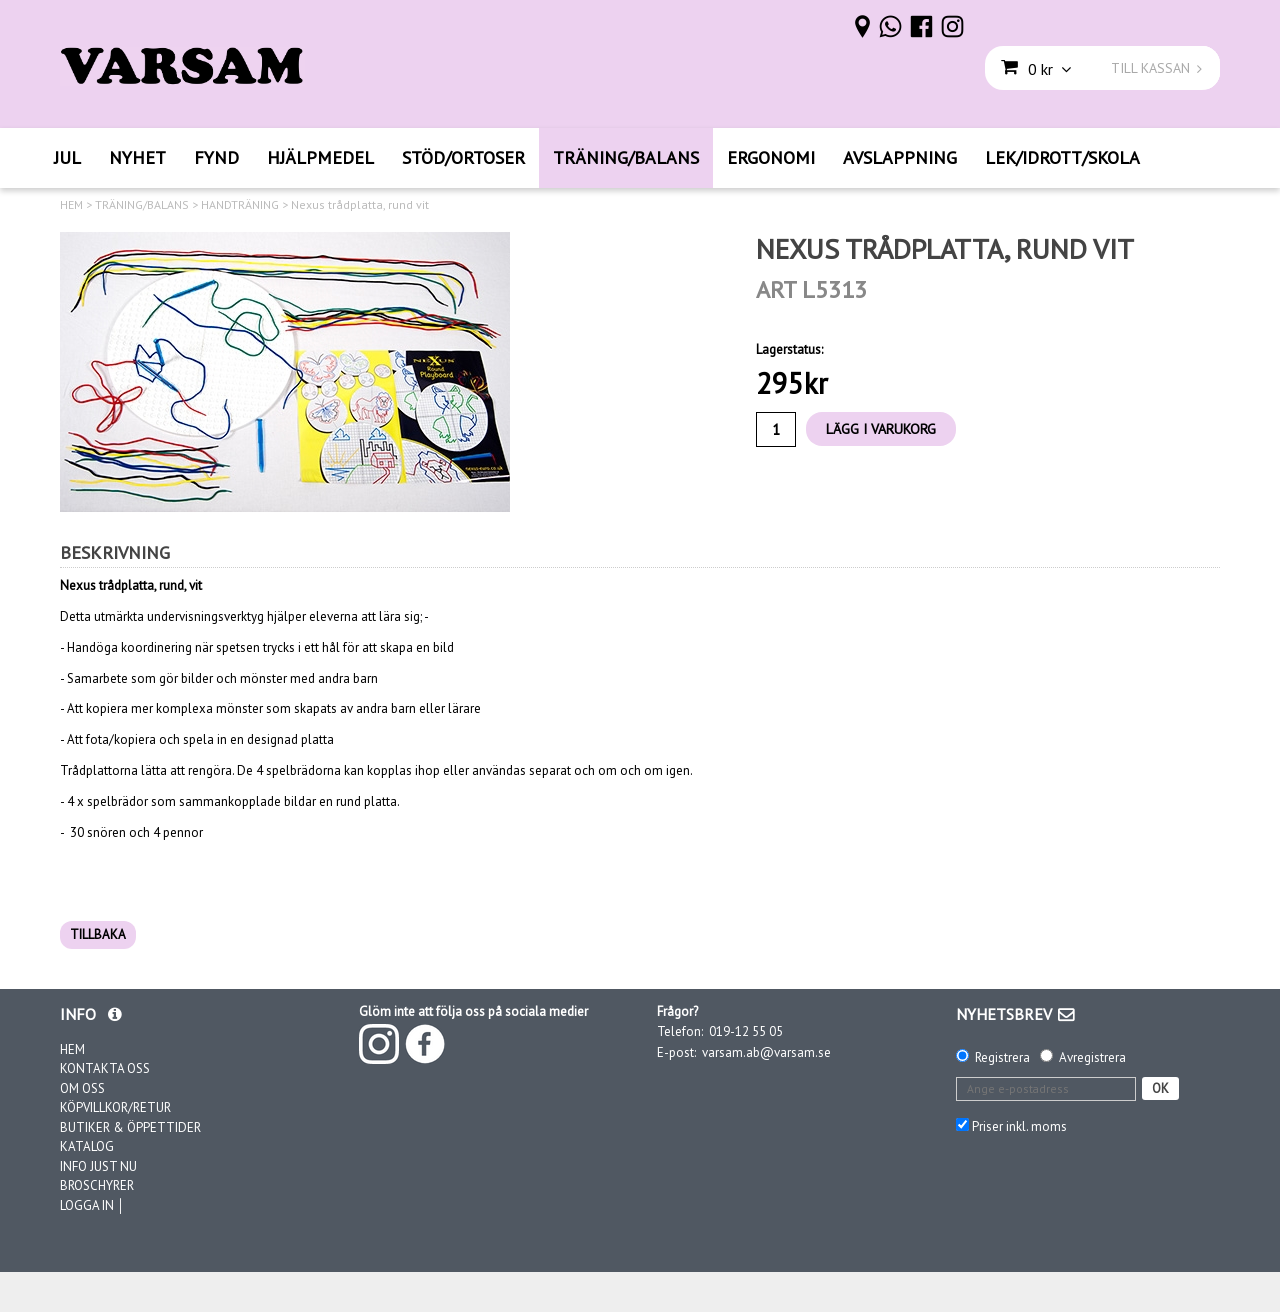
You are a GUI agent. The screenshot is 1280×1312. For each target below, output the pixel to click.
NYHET (137, 157)
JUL (67, 157)
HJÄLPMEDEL (320, 157)
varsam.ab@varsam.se (766, 1052)
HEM (71, 205)
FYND (216, 157)
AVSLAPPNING (900, 157)
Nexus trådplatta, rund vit (360, 205)
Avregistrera (1092, 1057)
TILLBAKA (98, 934)
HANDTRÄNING (240, 205)
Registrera (1002, 1057)
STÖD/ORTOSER (463, 157)
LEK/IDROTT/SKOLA (1062, 157)
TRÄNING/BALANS (626, 157)
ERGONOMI (771, 157)
